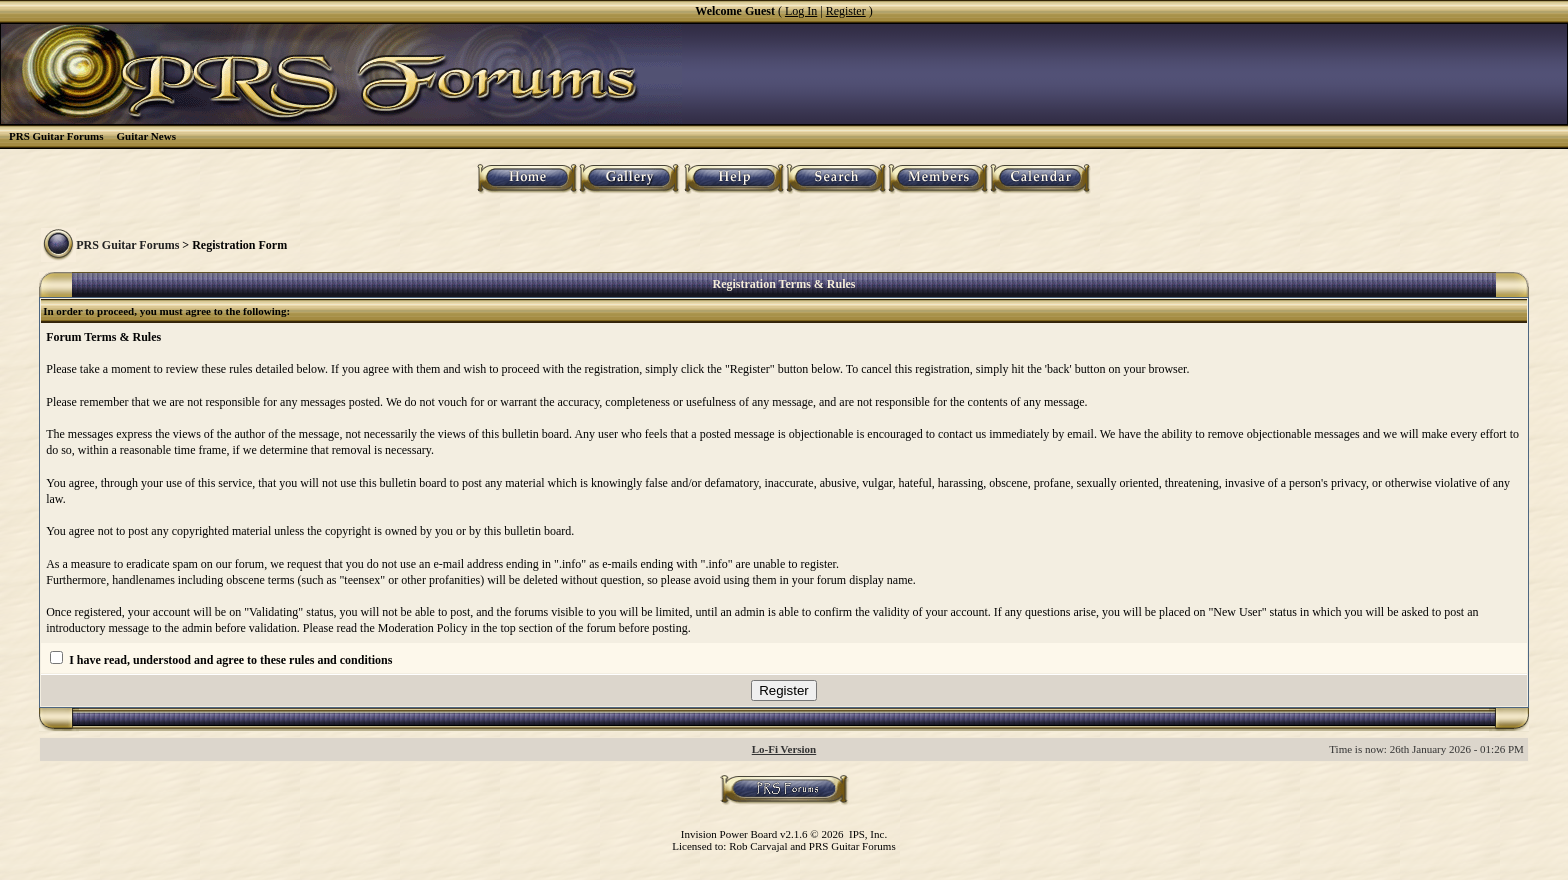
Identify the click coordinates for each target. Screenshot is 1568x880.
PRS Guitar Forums (56, 136)
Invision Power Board (729, 834)
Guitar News (146, 136)
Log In (801, 11)
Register (846, 11)
